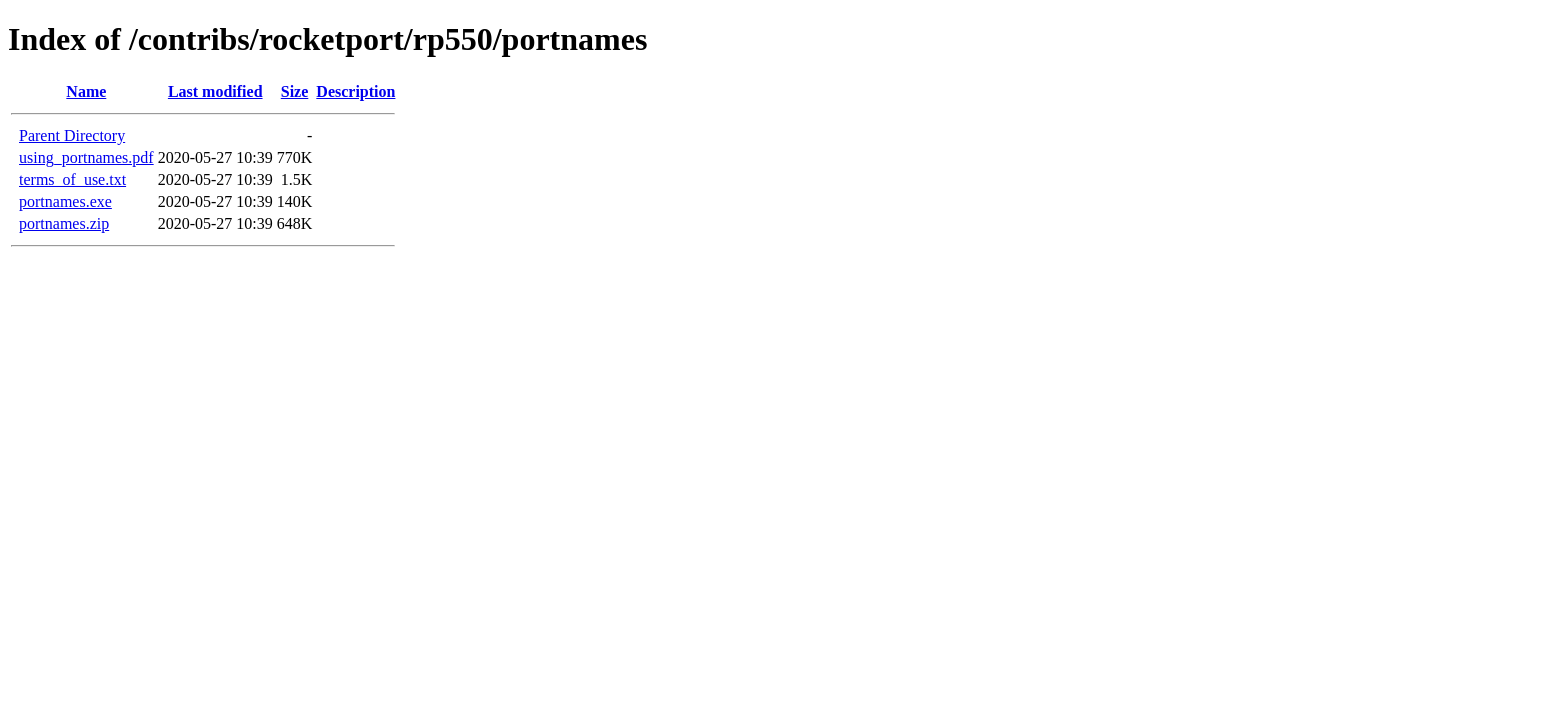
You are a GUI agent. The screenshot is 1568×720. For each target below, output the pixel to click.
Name (86, 91)
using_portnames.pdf (86, 157)
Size (295, 91)
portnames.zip (64, 223)
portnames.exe (65, 201)
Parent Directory (72, 135)
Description (355, 91)
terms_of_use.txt (72, 179)
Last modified (215, 91)
